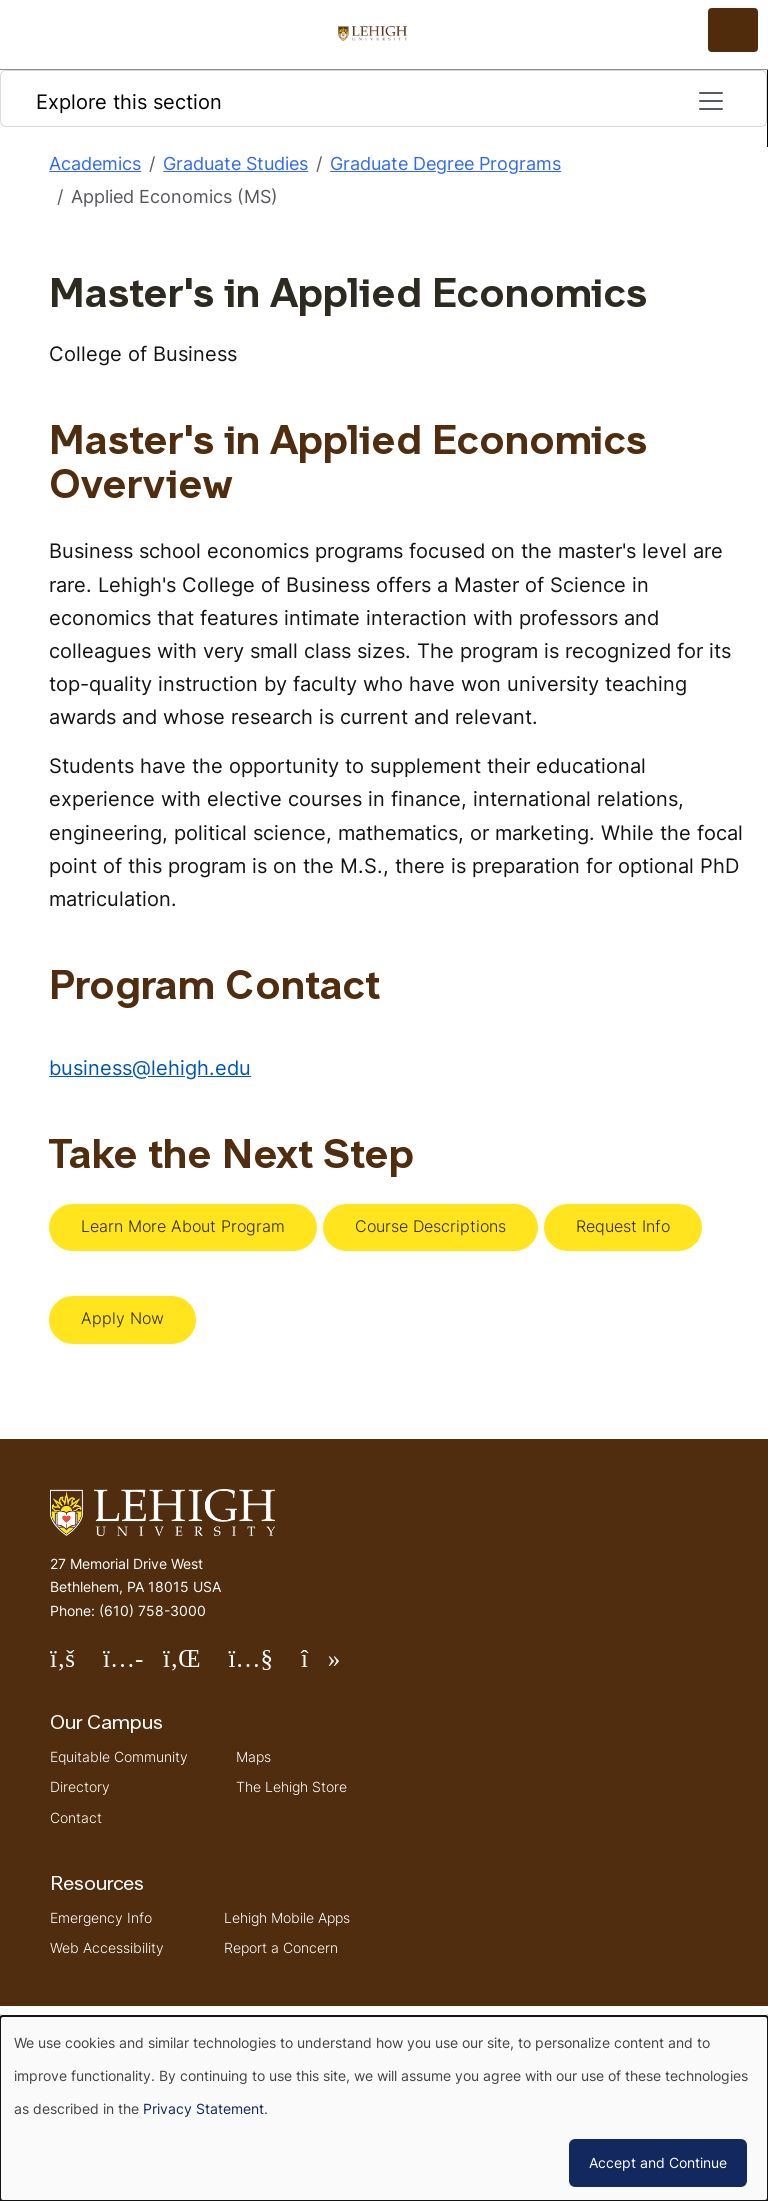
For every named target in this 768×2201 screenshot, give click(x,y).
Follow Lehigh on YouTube (264, 1666)
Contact (76, 1817)
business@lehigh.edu (150, 1067)
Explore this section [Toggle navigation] (381, 101)
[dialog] (384, 2108)
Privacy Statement (203, 2108)
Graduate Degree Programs (445, 163)
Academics (95, 163)
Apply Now (122, 1318)
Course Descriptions (430, 1226)
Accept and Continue (658, 2162)
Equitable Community (119, 1756)
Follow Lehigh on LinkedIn (196, 1666)
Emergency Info (101, 1917)
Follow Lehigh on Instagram (133, 1666)
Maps (253, 1756)
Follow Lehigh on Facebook (76, 1666)
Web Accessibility (107, 1947)
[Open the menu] (733, 30)
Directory (80, 1786)
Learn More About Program (183, 1226)
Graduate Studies (235, 163)
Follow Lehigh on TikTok (334, 1666)
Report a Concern (281, 1947)
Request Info (623, 1226)
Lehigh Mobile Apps (287, 1917)
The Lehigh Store (291, 1786)
